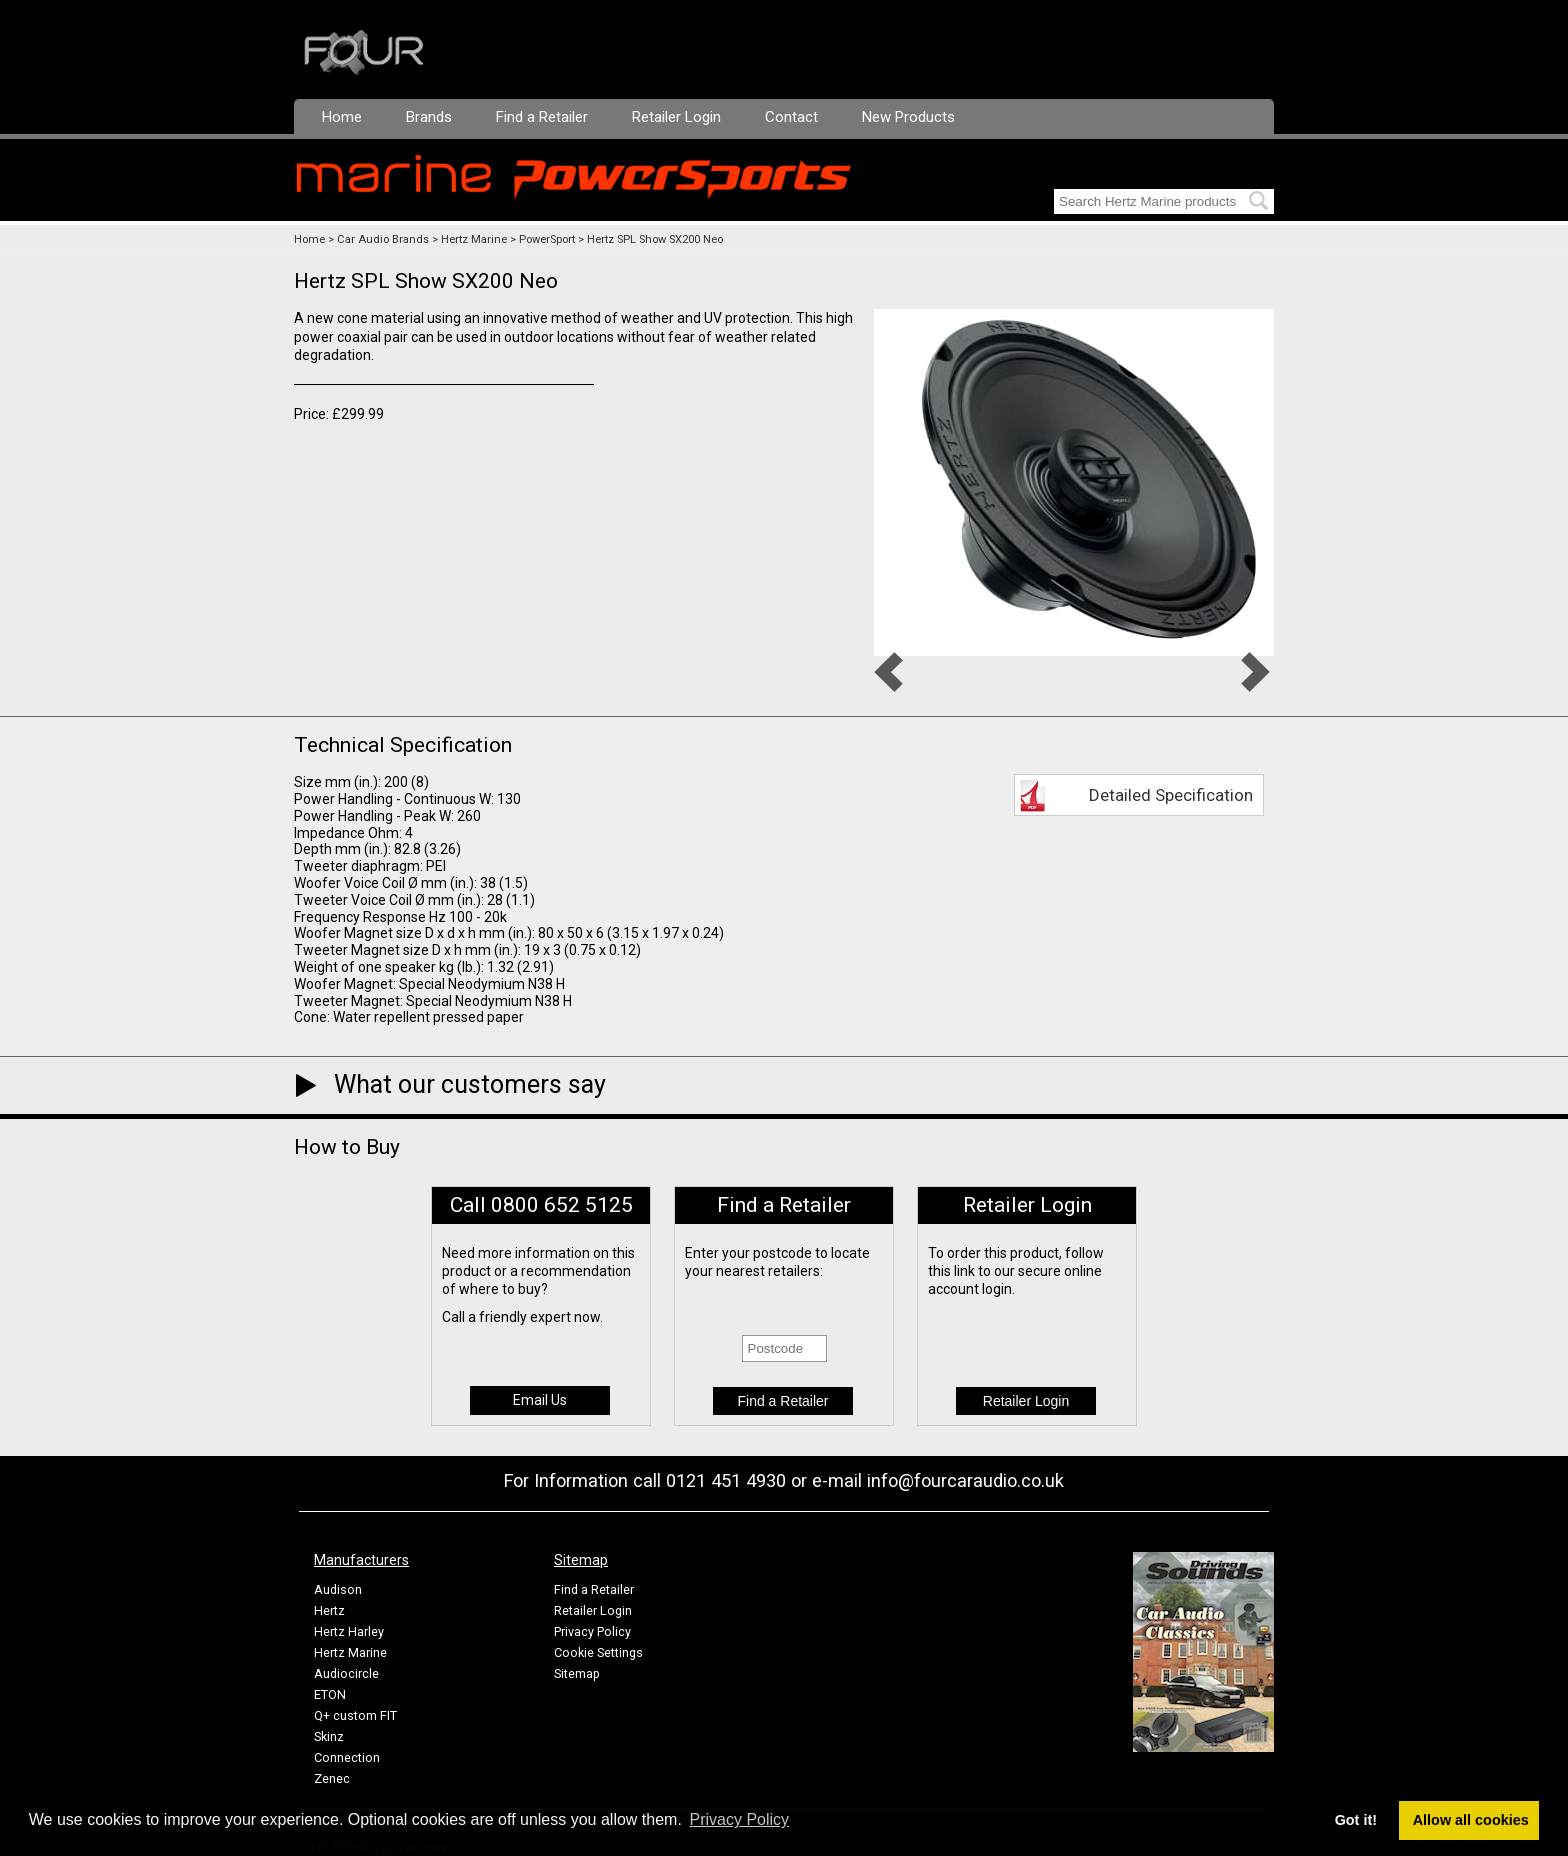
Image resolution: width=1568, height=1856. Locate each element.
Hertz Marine (474, 239)
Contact (791, 117)
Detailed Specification (1171, 795)
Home (342, 117)
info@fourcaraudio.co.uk (965, 1480)
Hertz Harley (349, 1631)
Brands (429, 117)
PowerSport (547, 239)
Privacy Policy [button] (740, 1819)
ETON (330, 1694)
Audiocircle (346, 1673)
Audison (338, 1589)
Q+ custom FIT (355, 1715)
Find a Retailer (542, 117)
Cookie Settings (598, 1652)
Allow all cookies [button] (1471, 1820)
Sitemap (577, 1673)
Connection (347, 1757)
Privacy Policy (592, 1631)
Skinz (329, 1736)
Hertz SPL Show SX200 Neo (655, 239)
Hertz (329, 1610)
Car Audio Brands (383, 239)
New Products (908, 117)
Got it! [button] (1356, 1820)
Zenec (332, 1778)
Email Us (540, 1400)
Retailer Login (676, 117)
